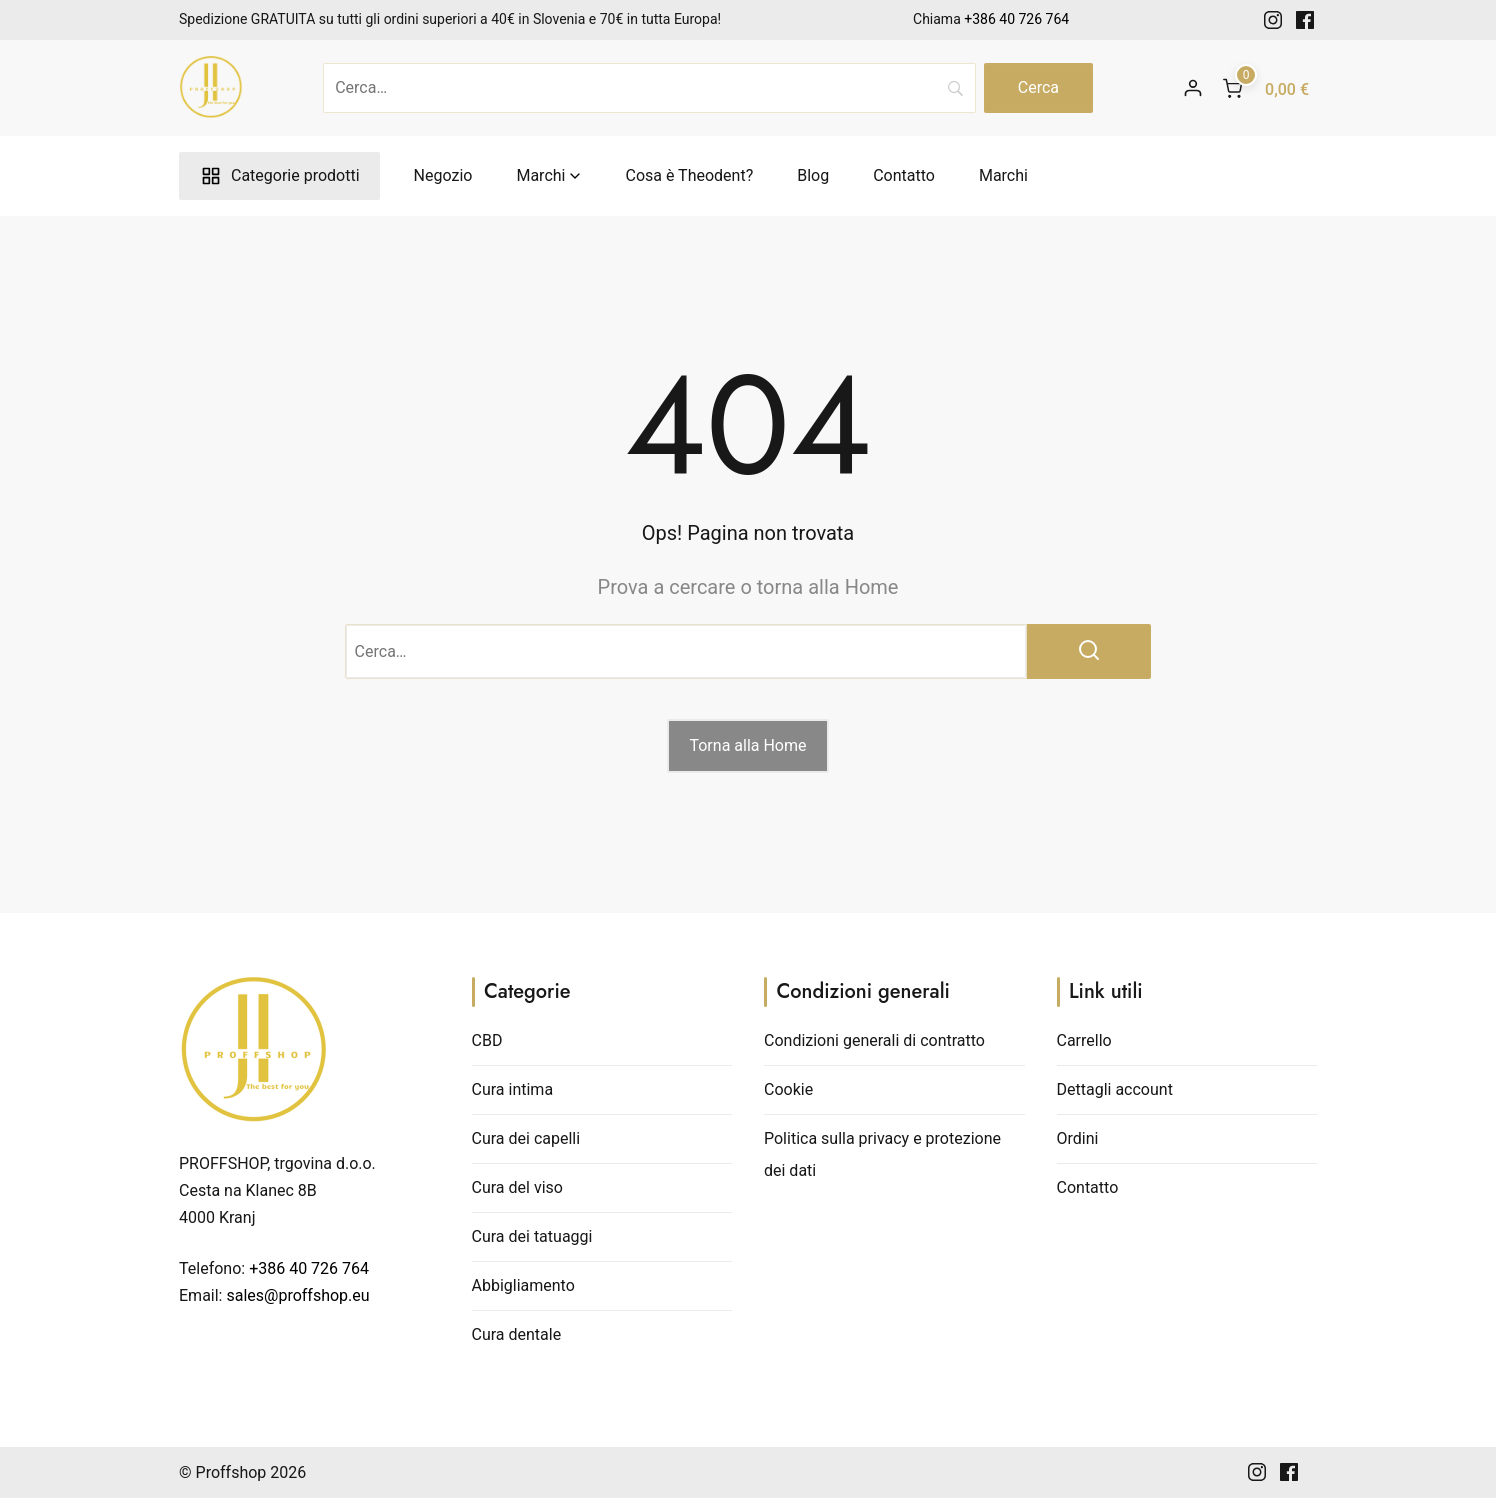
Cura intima (513, 1089)
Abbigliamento (523, 1285)
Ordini (1078, 1138)
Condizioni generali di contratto (874, 1040)
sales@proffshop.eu (297, 1295)
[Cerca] (649, 88)
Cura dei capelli (526, 1138)
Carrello (1084, 1040)
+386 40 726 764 (1016, 19)
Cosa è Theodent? (689, 175)
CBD (487, 1040)
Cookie (788, 1089)
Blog (813, 175)
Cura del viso (517, 1187)
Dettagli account (1115, 1089)
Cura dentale (517, 1334)
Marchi (540, 175)
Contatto (904, 175)
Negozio (443, 175)
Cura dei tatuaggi (532, 1236)
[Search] (1038, 88)
